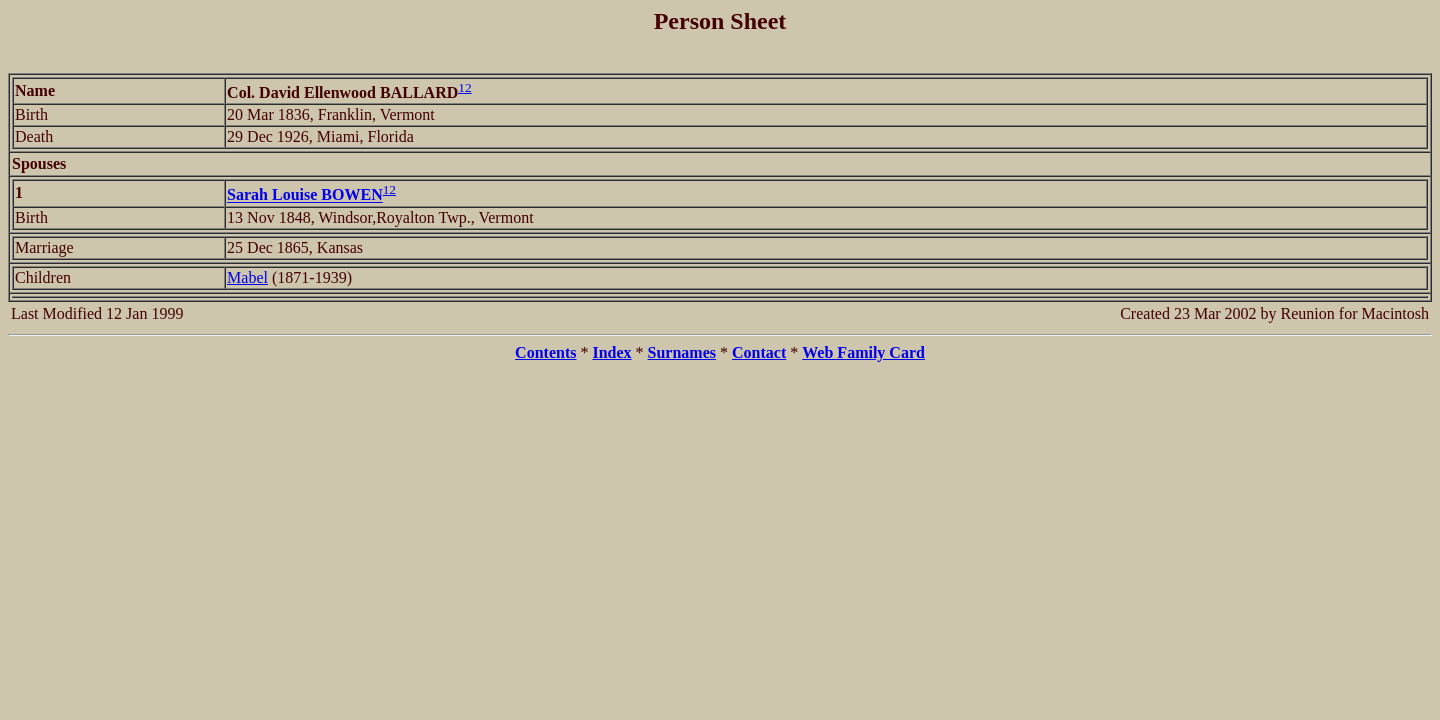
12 (464, 87)
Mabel (247, 277)
